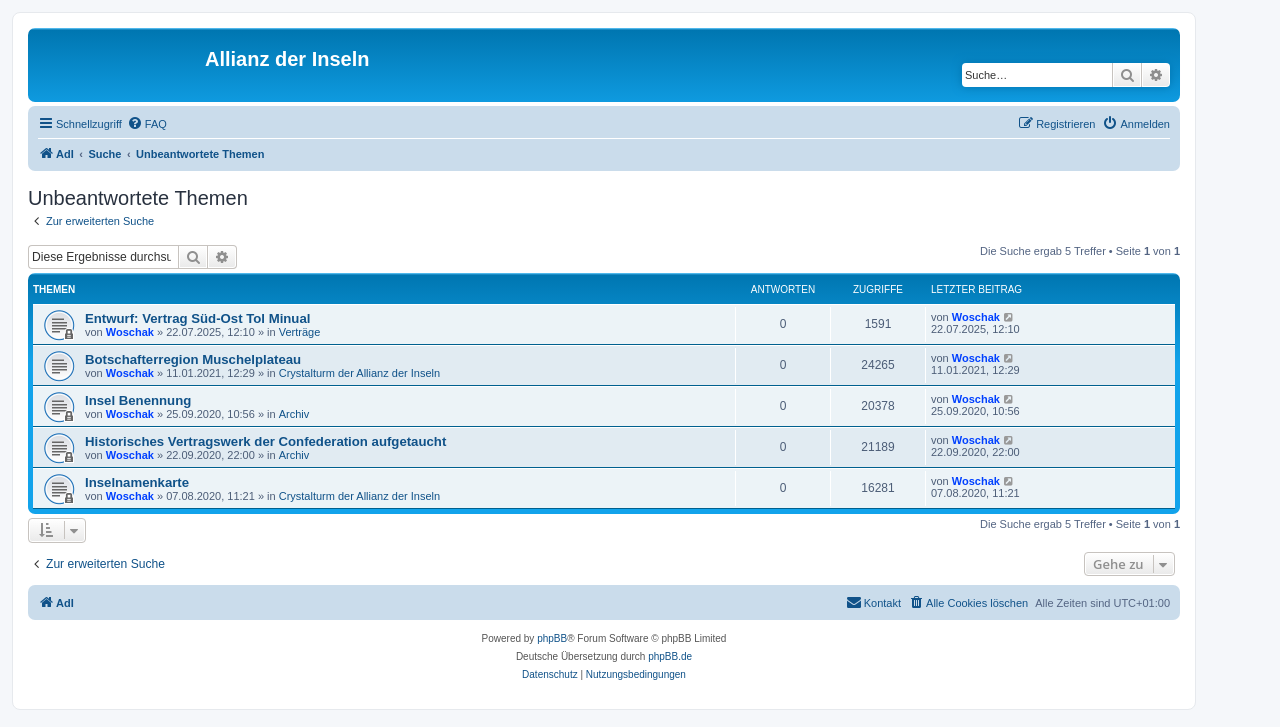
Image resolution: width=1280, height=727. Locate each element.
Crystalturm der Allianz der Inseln (359, 373)
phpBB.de (670, 656)
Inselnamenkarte (137, 482)
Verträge (300, 332)
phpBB (552, 638)
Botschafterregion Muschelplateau (193, 359)
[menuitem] (147, 124)
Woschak (130, 332)
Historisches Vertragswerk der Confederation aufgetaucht (265, 441)
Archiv (294, 414)
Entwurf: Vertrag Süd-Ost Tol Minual (197, 318)
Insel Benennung (138, 400)
